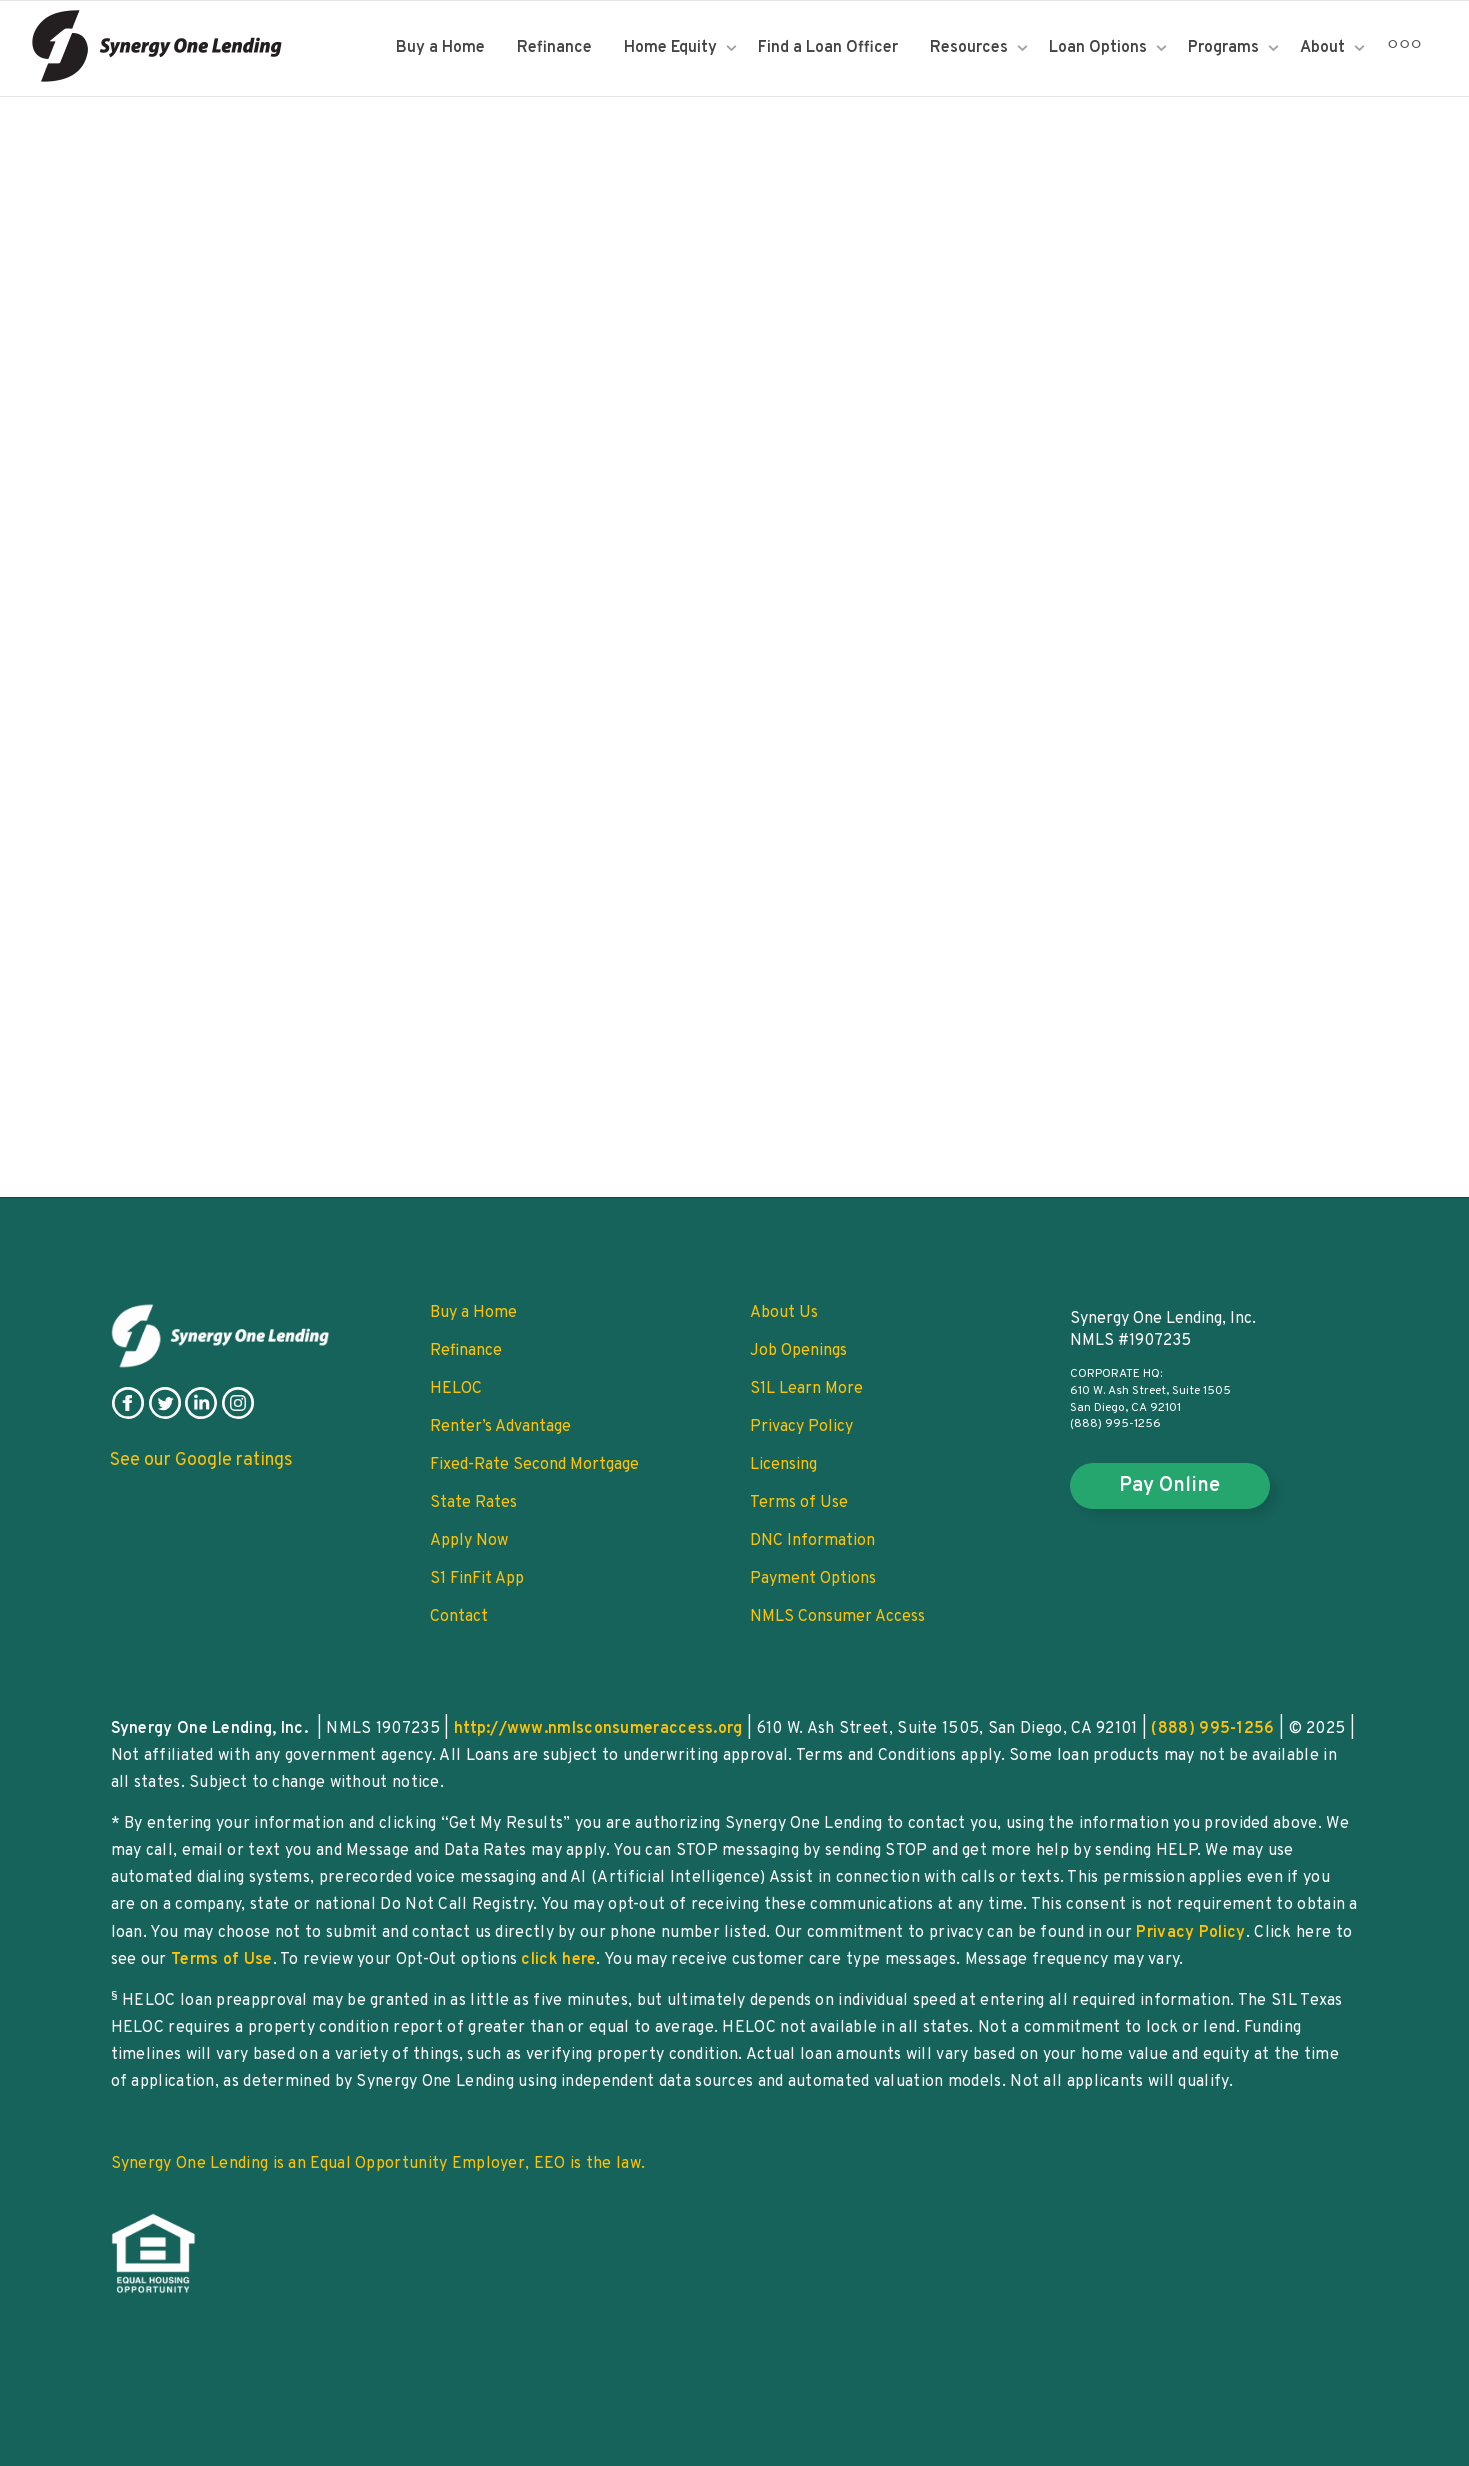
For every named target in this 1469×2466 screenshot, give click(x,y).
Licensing (783, 1465)
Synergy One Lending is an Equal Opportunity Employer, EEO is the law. (378, 2164)
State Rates (473, 1503)
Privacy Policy (801, 1427)
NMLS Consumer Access (837, 1617)
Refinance (554, 48)
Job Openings (798, 1351)
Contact (459, 1617)
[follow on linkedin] (201, 1415)
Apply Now (469, 1541)
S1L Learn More (806, 1389)
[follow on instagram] (238, 1415)
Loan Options (1100, 48)
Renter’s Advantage (500, 1427)
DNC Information (812, 1541)
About (1324, 48)
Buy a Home (440, 48)
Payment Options (813, 1579)
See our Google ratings (201, 1460)
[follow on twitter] (165, 1415)
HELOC (456, 1389)
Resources (971, 48)
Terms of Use (799, 1503)
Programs (1225, 48)
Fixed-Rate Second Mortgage (534, 1465)
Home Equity (672, 48)
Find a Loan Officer (828, 48)
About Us (784, 1313)
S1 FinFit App (477, 1579)
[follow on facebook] (128, 1415)
